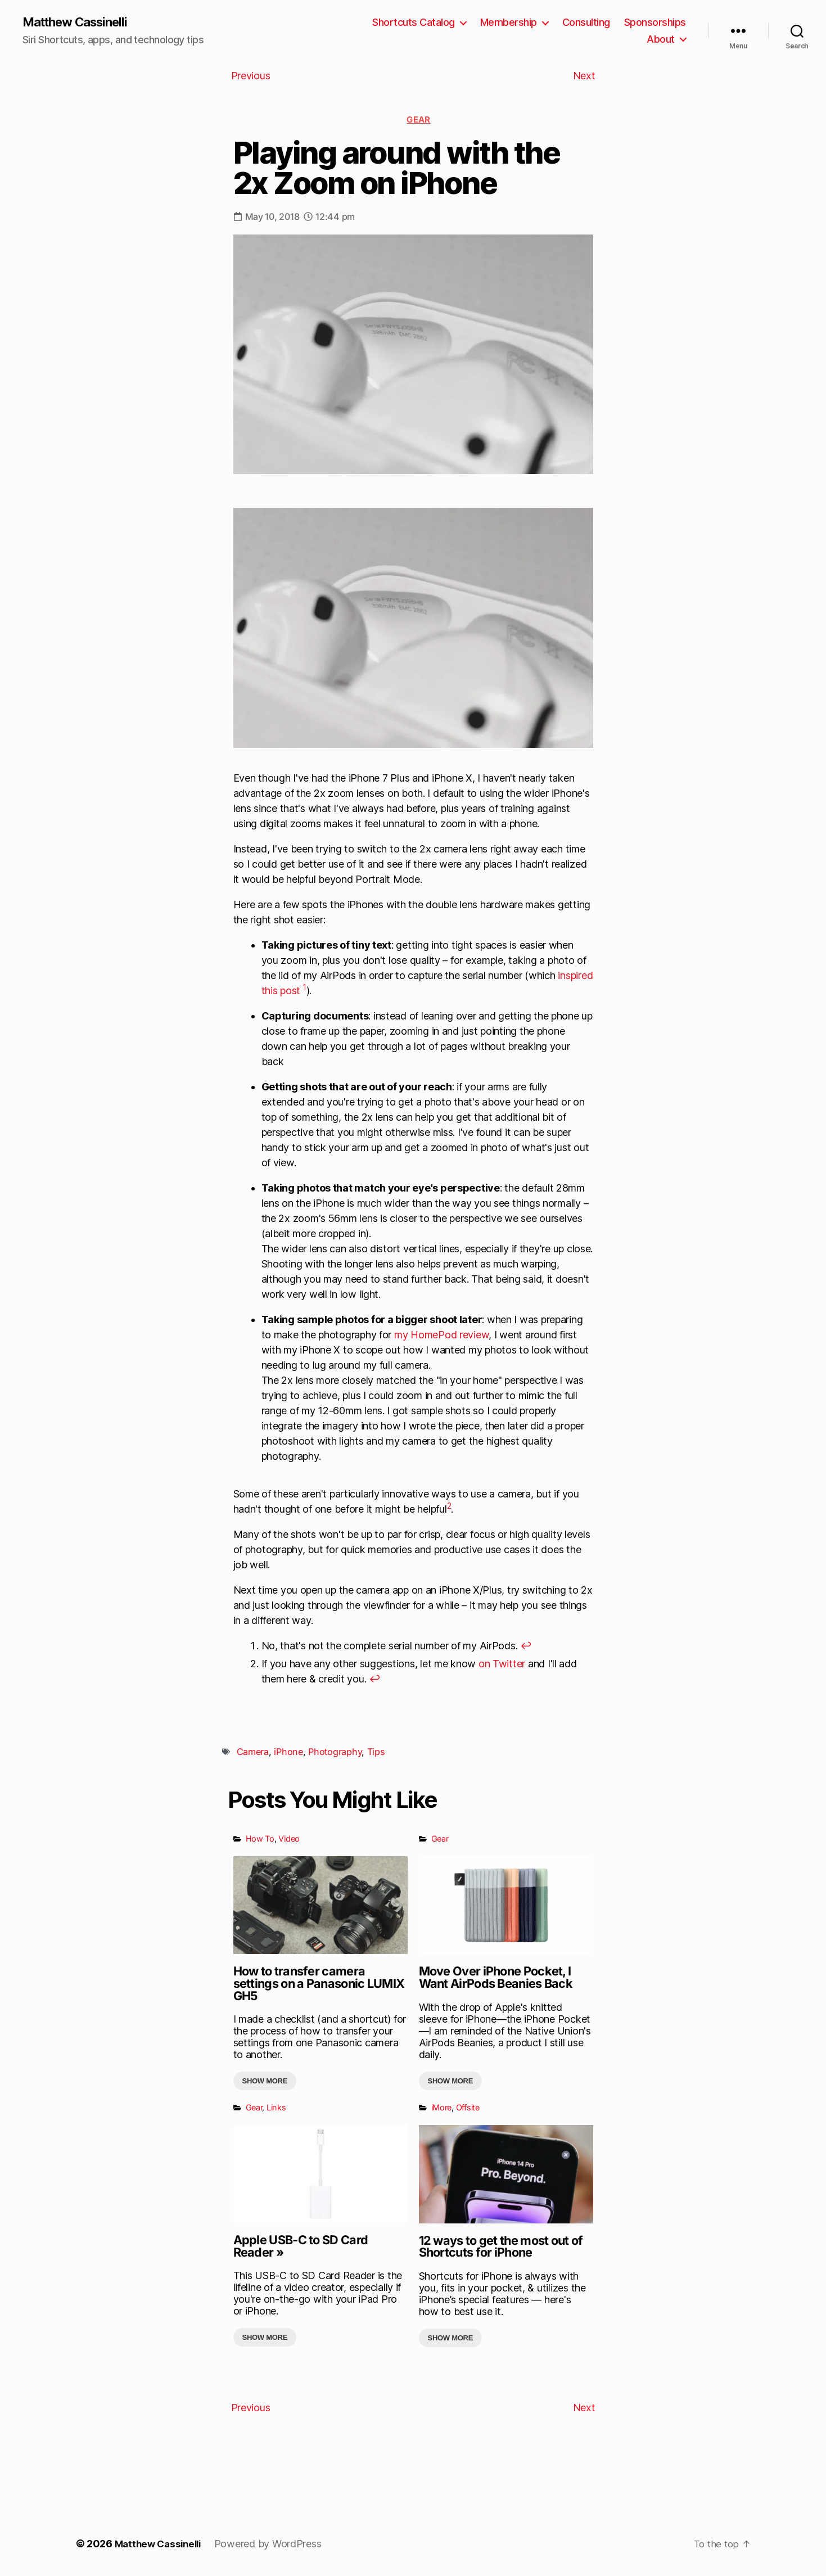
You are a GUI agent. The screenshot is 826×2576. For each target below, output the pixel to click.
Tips (376, 1752)
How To (260, 1839)
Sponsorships (655, 23)
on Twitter (502, 1665)
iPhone (288, 1752)
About (661, 40)
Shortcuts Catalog (413, 23)
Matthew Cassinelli (80, 22)
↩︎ (526, 1647)
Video (289, 1839)
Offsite (468, 2108)
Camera (253, 1752)
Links (276, 2108)
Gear (418, 120)
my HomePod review (441, 1336)
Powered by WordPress (274, 2544)
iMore (441, 2108)
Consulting (586, 23)
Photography (335, 1752)
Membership (508, 23)
